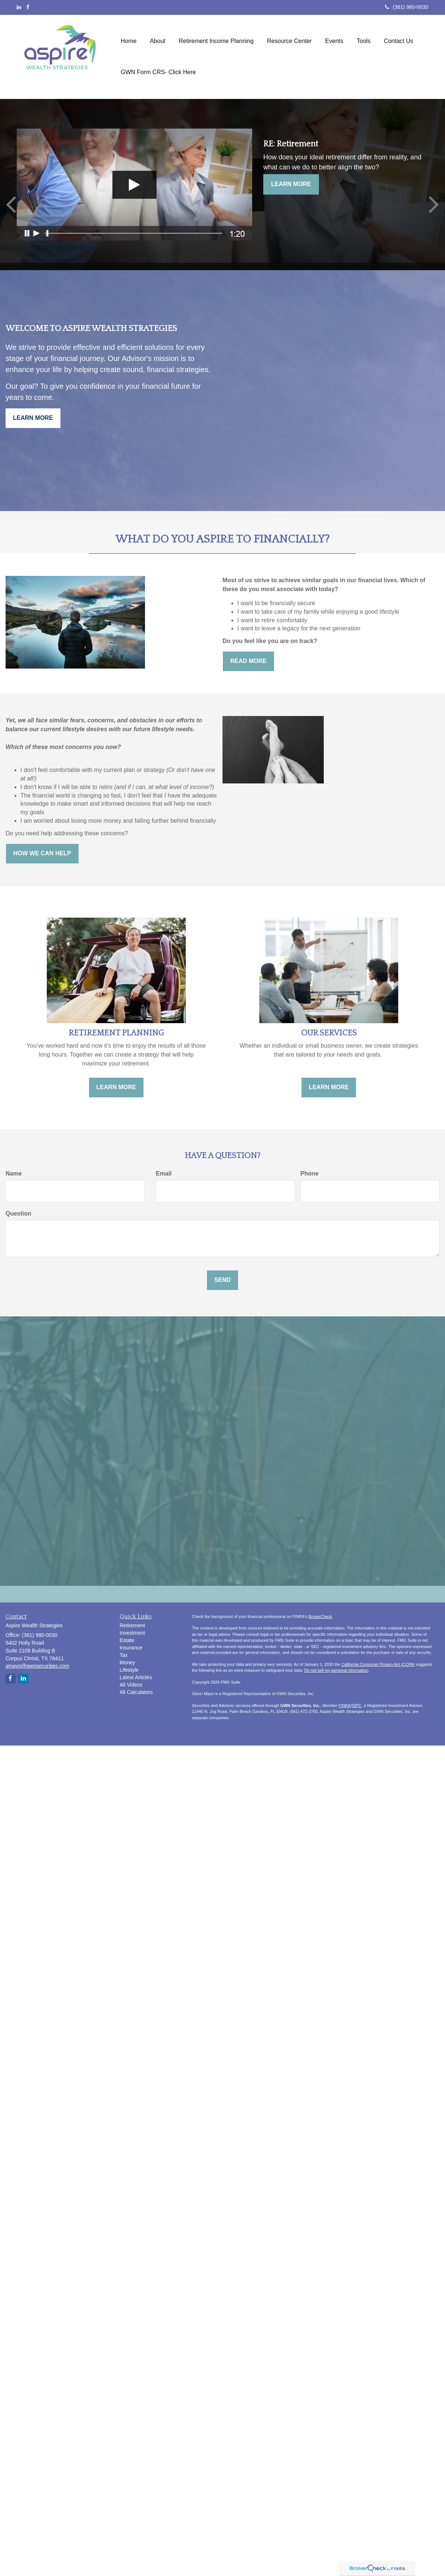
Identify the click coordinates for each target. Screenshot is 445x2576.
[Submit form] (222, 1280)
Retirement (132, 1625)
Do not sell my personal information (336, 1670)
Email (164, 1173)
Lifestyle (129, 1670)
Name (14, 1173)
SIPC (357, 1705)
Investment (132, 1633)
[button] (157, 53)
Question (18, 1213)
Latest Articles (136, 1677)
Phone (309, 1173)
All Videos (131, 1685)
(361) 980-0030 (406, 7)
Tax (124, 1655)
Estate (127, 1640)
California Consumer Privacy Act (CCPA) (378, 1664)
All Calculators (136, 1692)
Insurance (131, 1648)
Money (127, 1662)
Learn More (291, 184)
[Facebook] (27, 7)
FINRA (345, 1705)
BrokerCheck (320, 1616)
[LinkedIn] (19, 7)
